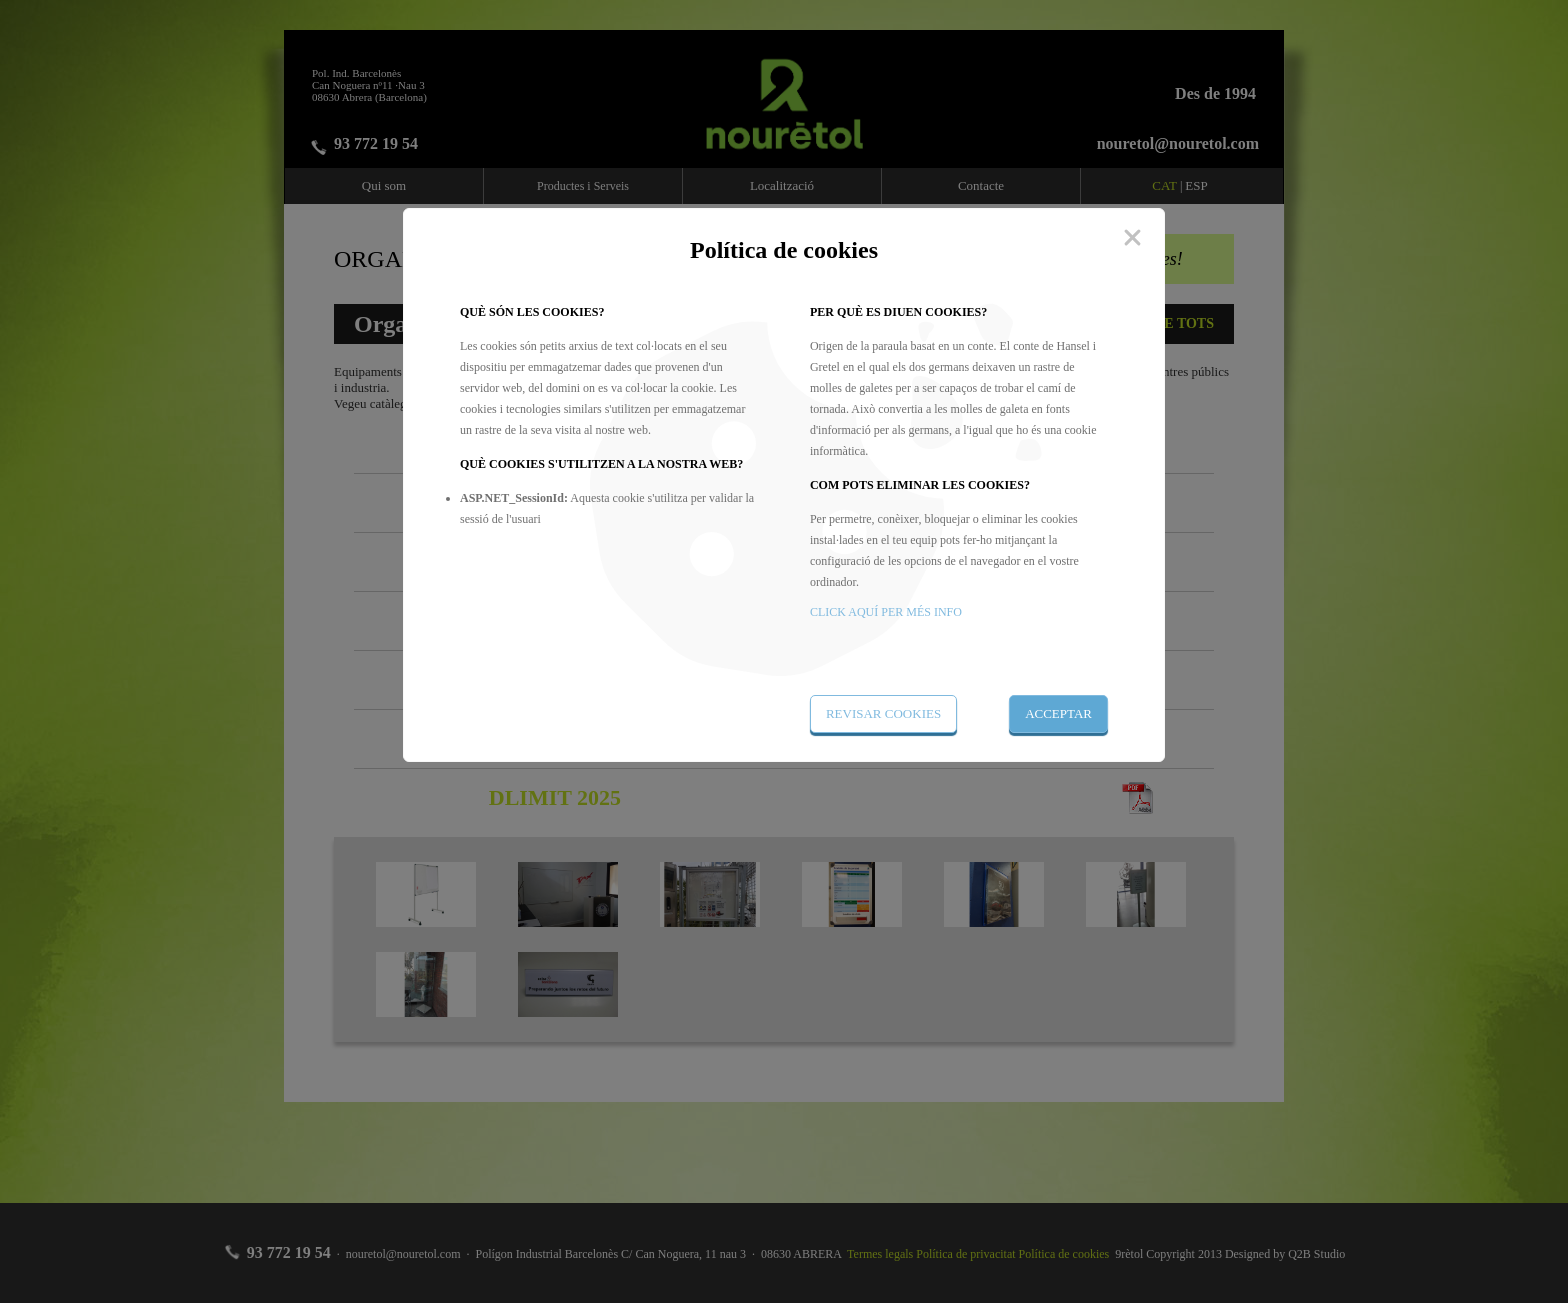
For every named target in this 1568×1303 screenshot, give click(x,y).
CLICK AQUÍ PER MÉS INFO (886, 612)
